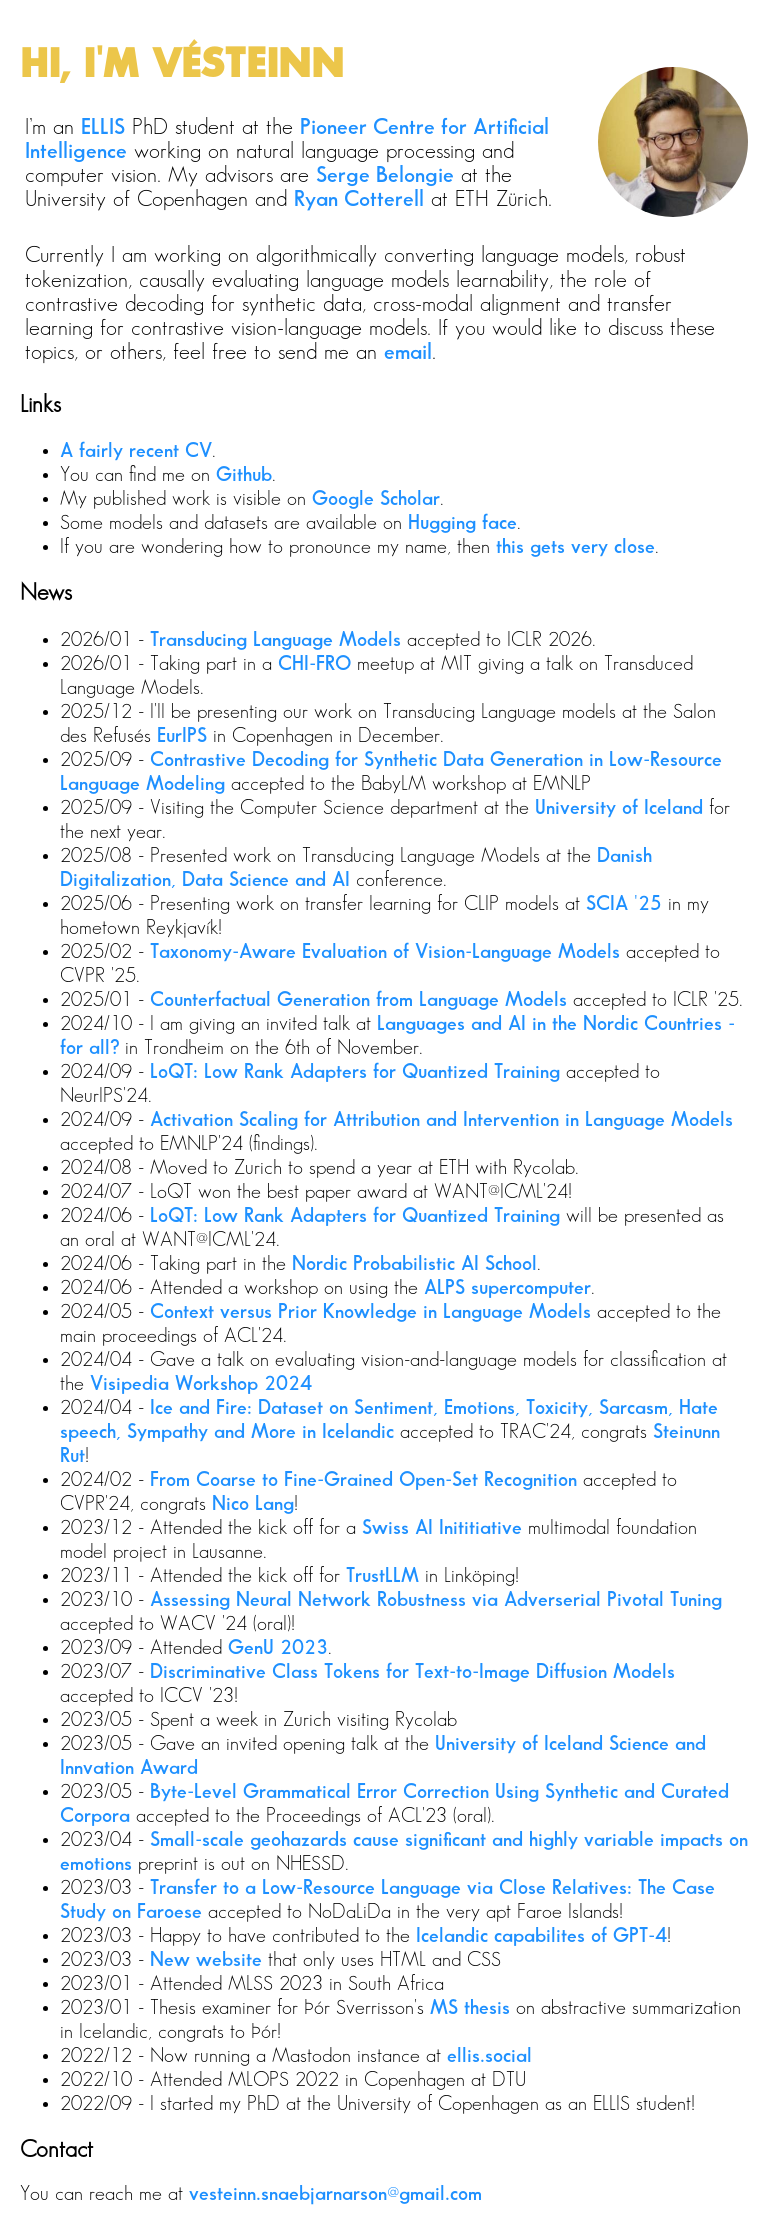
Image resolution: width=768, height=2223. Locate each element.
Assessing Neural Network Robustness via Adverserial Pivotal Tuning (436, 1600)
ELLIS (103, 127)
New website (206, 1960)
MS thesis (470, 2008)
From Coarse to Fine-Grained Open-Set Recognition (363, 1480)
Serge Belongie (385, 175)
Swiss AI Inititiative (442, 1528)
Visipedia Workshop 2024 (201, 1384)
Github (244, 475)
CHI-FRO (314, 664)
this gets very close (575, 547)
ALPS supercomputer (507, 1288)
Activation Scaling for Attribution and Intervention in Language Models (441, 1120)
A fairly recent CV (136, 451)
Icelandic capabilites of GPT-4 (541, 1936)
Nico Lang (253, 1504)
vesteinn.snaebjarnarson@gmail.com (335, 2194)
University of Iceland (619, 808)
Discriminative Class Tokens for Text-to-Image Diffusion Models (412, 1672)
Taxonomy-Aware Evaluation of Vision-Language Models (385, 952)
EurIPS (182, 736)
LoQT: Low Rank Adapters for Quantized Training (355, 1072)
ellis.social (489, 2056)
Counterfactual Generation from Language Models (358, 1000)
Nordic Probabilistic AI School (414, 1264)
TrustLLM (382, 1576)
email (408, 352)
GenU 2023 (278, 1648)
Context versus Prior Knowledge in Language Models (370, 1312)
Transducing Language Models (275, 640)
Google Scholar (376, 499)
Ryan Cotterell (359, 199)
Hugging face (462, 523)
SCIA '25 (624, 904)
